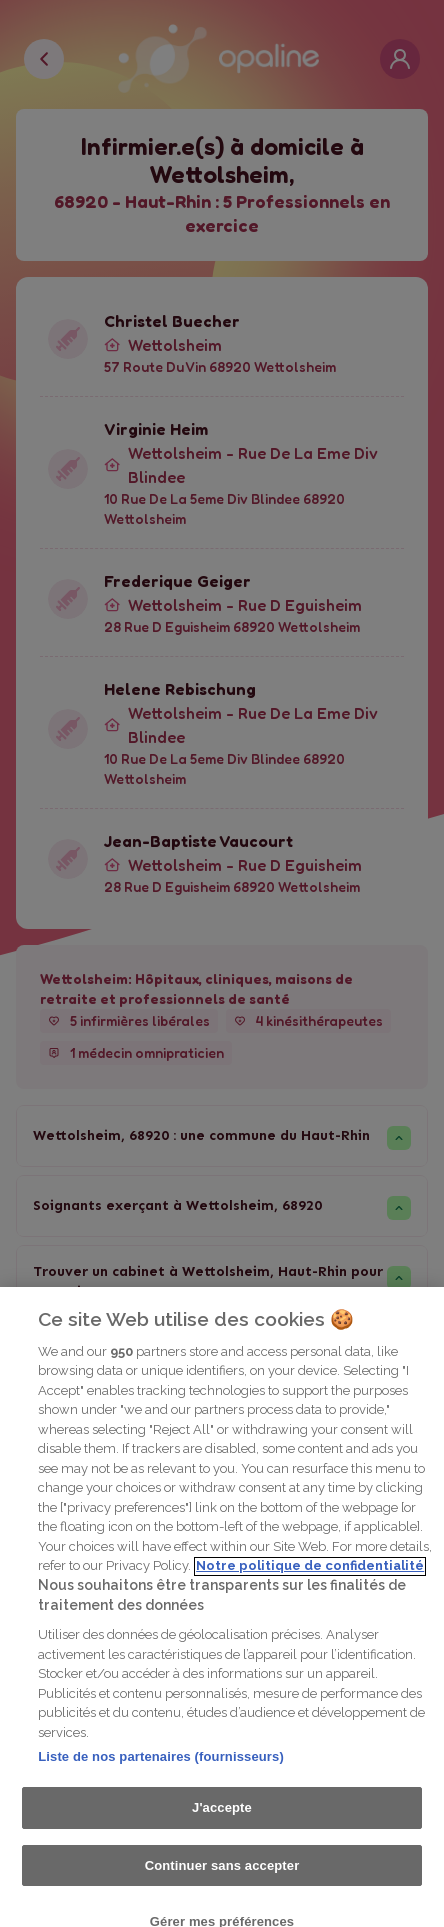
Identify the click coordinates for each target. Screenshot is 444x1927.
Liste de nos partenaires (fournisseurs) (161, 1774)
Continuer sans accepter (222, 1882)
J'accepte (222, 1825)
